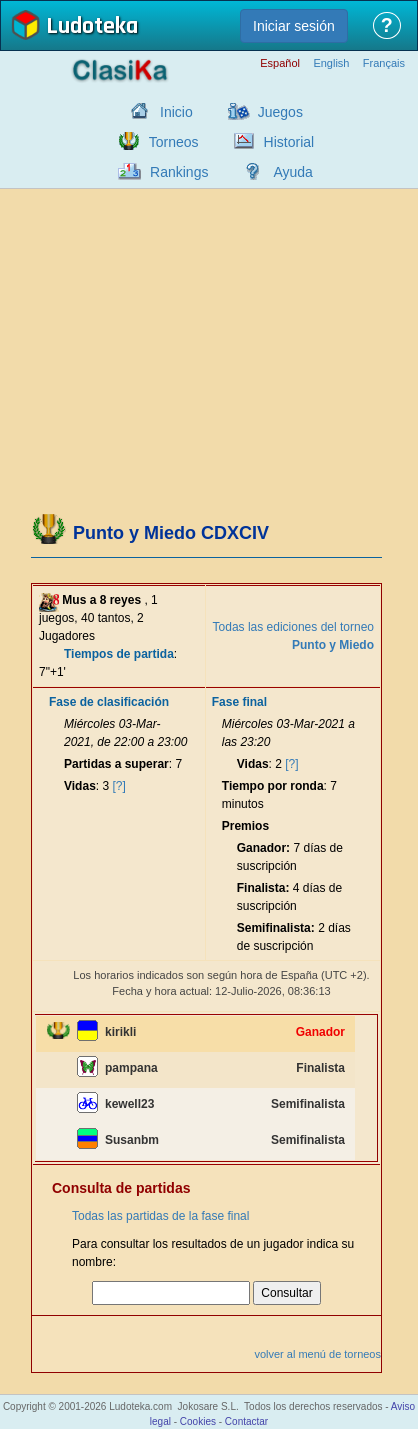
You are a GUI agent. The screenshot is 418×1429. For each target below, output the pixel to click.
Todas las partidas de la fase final (160, 1216)
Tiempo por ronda (273, 786)
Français (384, 63)
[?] (119, 786)
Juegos (280, 112)
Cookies (198, 1421)
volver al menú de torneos (317, 1354)
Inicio (176, 112)
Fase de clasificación (109, 702)
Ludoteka (92, 27)
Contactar (246, 1421)
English (331, 63)
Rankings (179, 172)
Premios (245, 826)
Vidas (80, 786)
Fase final (239, 702)
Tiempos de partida (119, 654)
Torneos (174, 142)
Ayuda (292, 172)
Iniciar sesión (294, 26)
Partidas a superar (116, 764)
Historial (289, 142)
